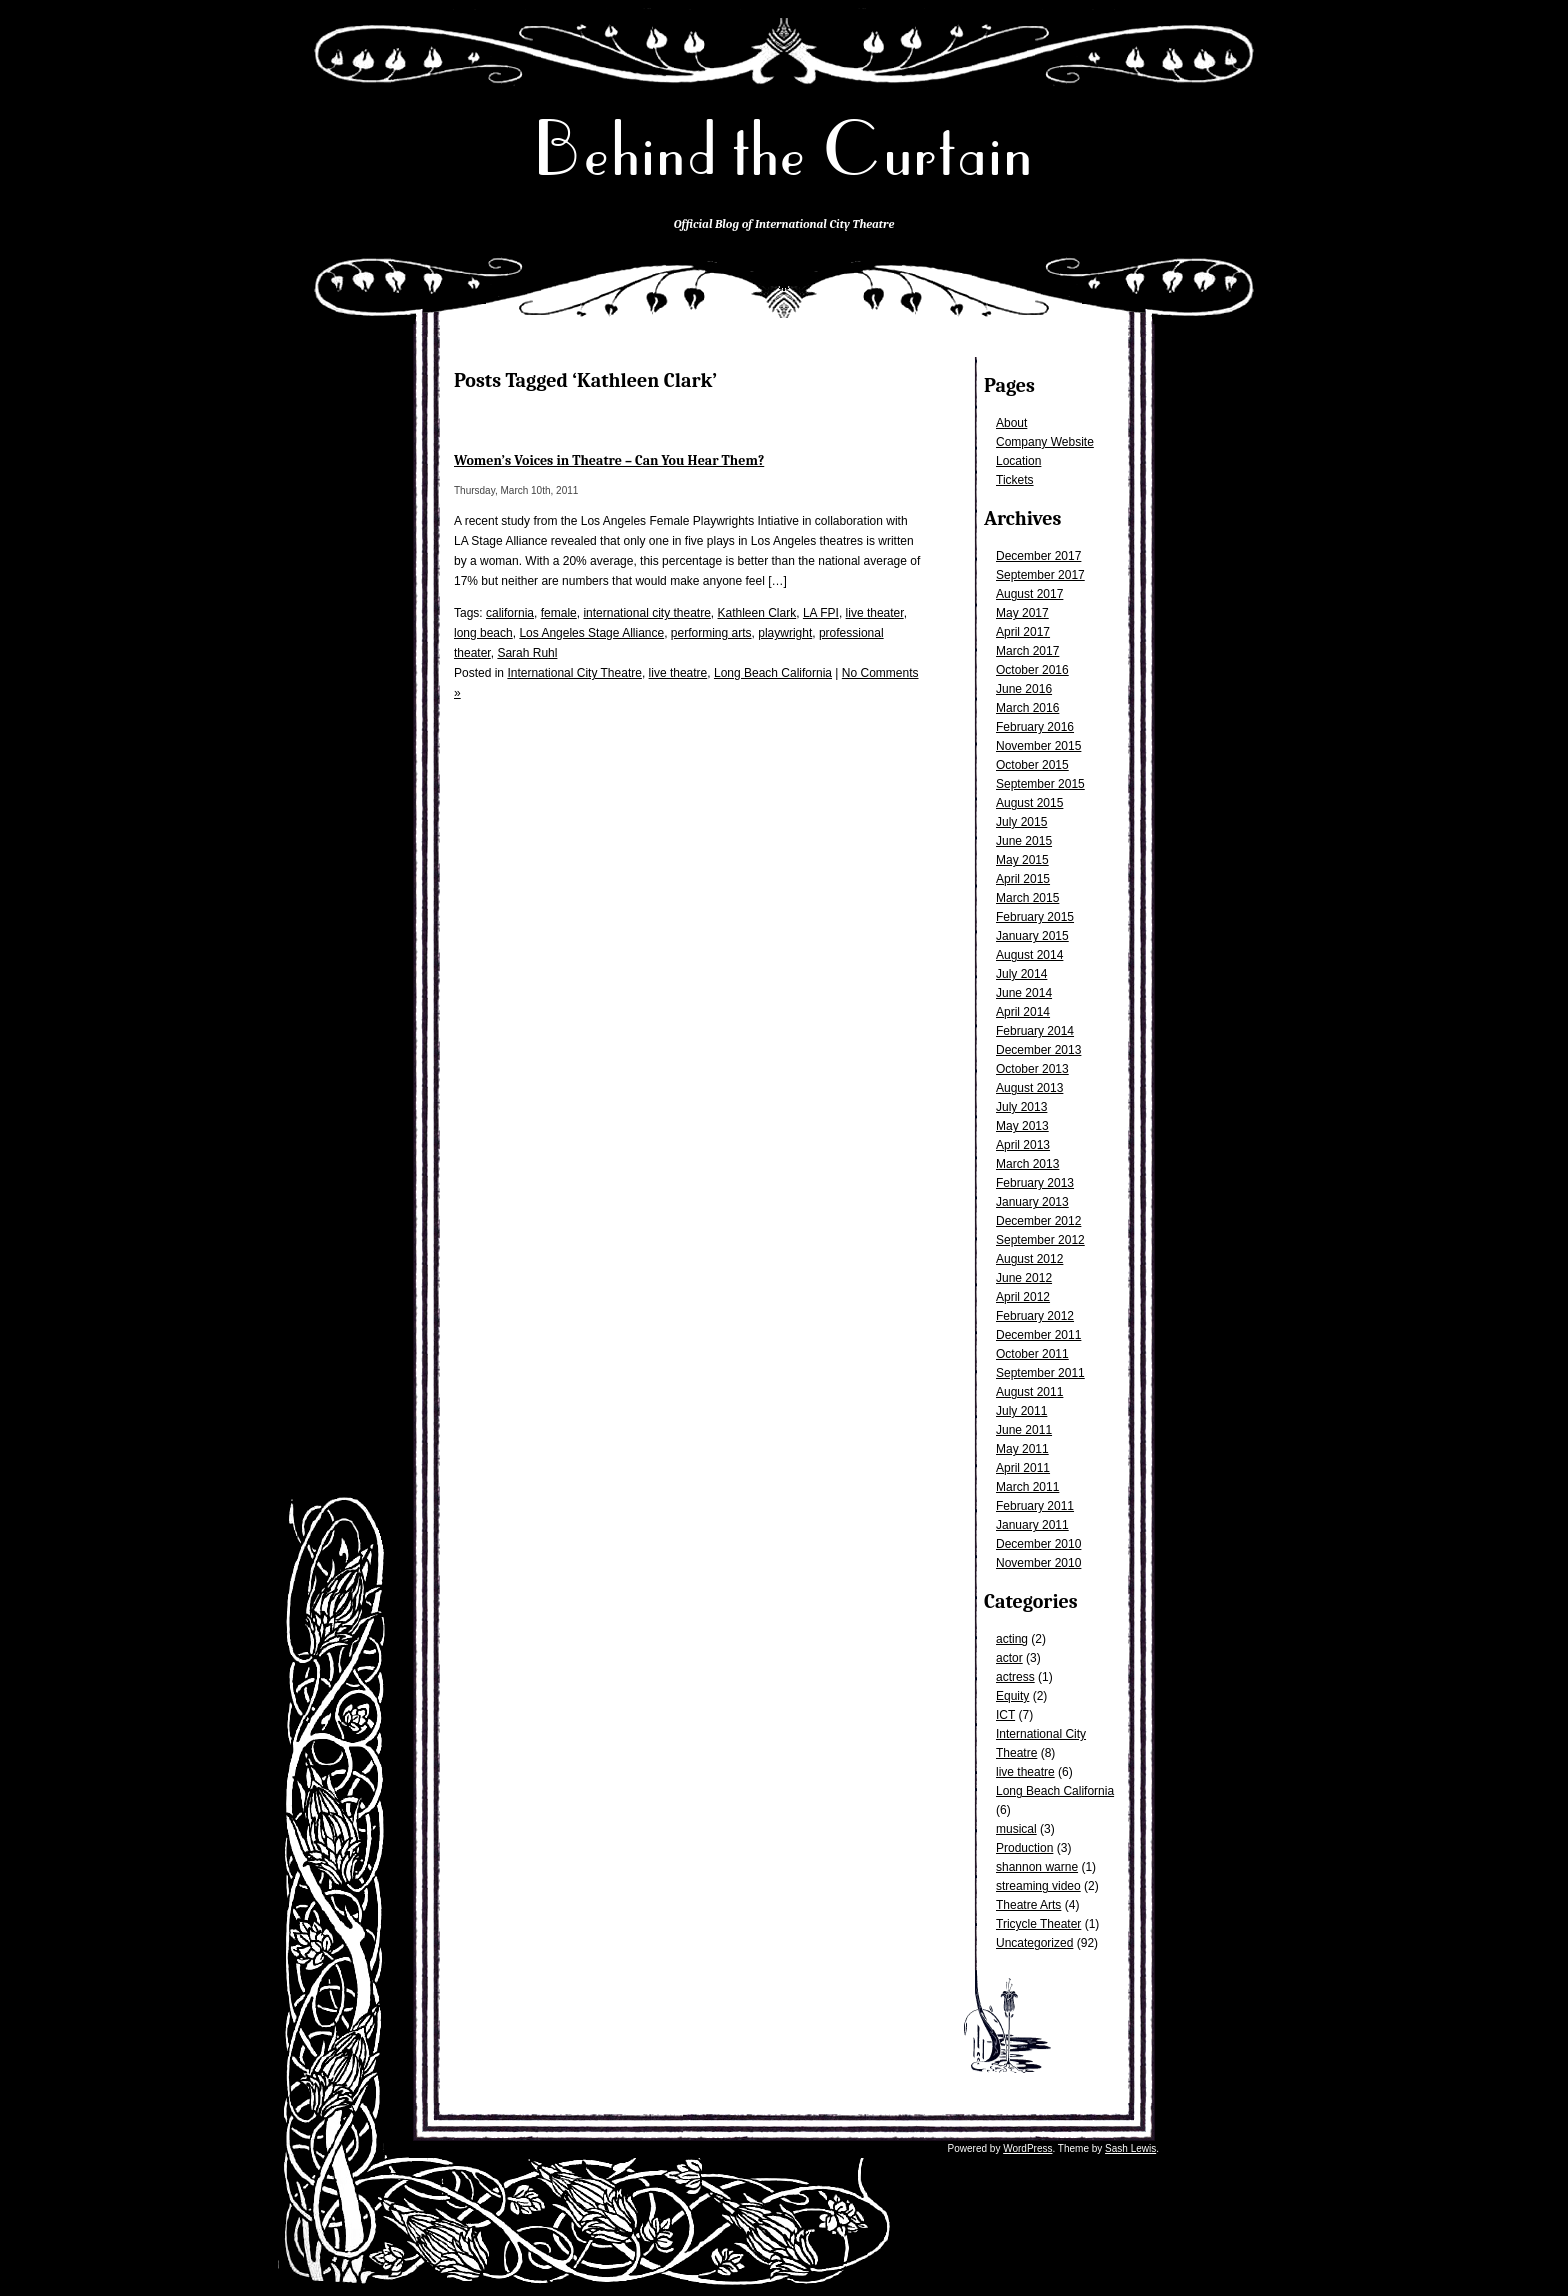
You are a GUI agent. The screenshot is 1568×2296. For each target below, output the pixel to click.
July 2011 (1021, 1411)
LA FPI (821, 613)
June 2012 (1024, 1278)
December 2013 (1038, 1050)
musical (1016, 1829)
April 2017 (1023, 632)
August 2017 (1029, 594)
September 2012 (1040, 1240)
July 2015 (1021, 822)
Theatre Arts (1028, 1905)
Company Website (1045, 442)
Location (1018, 461)
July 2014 (1021, 974)
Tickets (1015, 480)
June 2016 (1024, 689)
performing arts (711, 633)
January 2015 (1032, 936)
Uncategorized (1034, 1943)
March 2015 (1027, 898)
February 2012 (1035, 1316)
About (1011, 423)
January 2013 (1032, 1202)
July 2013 (1021, 1107)
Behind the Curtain (784, 149)
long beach (483, 633)
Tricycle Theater (1038, 1924)
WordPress (1027, 2148)
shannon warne (1037, 1867)
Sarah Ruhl (527, 653)
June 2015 (1024, 841)
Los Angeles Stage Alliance (591, 633)
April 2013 (1023, 1145)
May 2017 (1022, 613)
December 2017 (1038, 556)
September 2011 (1040, 1373)
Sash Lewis (1130, 2148)
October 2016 (1032, 670)
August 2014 (1029, 955)
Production (1024, 1848)
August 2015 (1029, 803)
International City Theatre (574, 673)
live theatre (1025, 1772)
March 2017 (1027, 651)
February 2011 (1035, 1506)
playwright (785, 633)
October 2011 (1032, 1354)
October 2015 (1032, 765)
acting (1012, 1639)
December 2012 (1038, 1221)
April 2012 (1023, 1297)
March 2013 (1027, 1164)
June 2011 (1024, 1430)
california (510, 613)
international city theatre (646, 613)
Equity (1012, 1696)
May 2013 (1022, 1126)
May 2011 (1022, 1449)
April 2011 (1023, 1468)
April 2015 (1023, 879)
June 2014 (1024, 993)
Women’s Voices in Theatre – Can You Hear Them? (609, 460)
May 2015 (1022, 860)
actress (1015, 1677)
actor (1009, 1658)
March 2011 (1027, 1487)
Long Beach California (1055, 1791)
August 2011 (1029, 1392)
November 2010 (1038, 1563)
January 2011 (1032, 1525)
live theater (875, 613)
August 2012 (1029, 1259)
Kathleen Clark (757, 613)
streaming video (1038, 1886)
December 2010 (1038, 1544)
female (559, 613)
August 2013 (1029, 1088)
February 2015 (1035, 917)
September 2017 (1040, 575)
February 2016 (1035, 727)
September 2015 (1040, 784)
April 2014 (1023, 1012)
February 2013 (1035, 1183)
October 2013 (1032, 1069)
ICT (1005, 1715)
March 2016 (1027, 708)
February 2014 (1035, 1031)
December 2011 (1038, 1335)
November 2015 (1038, 746)
